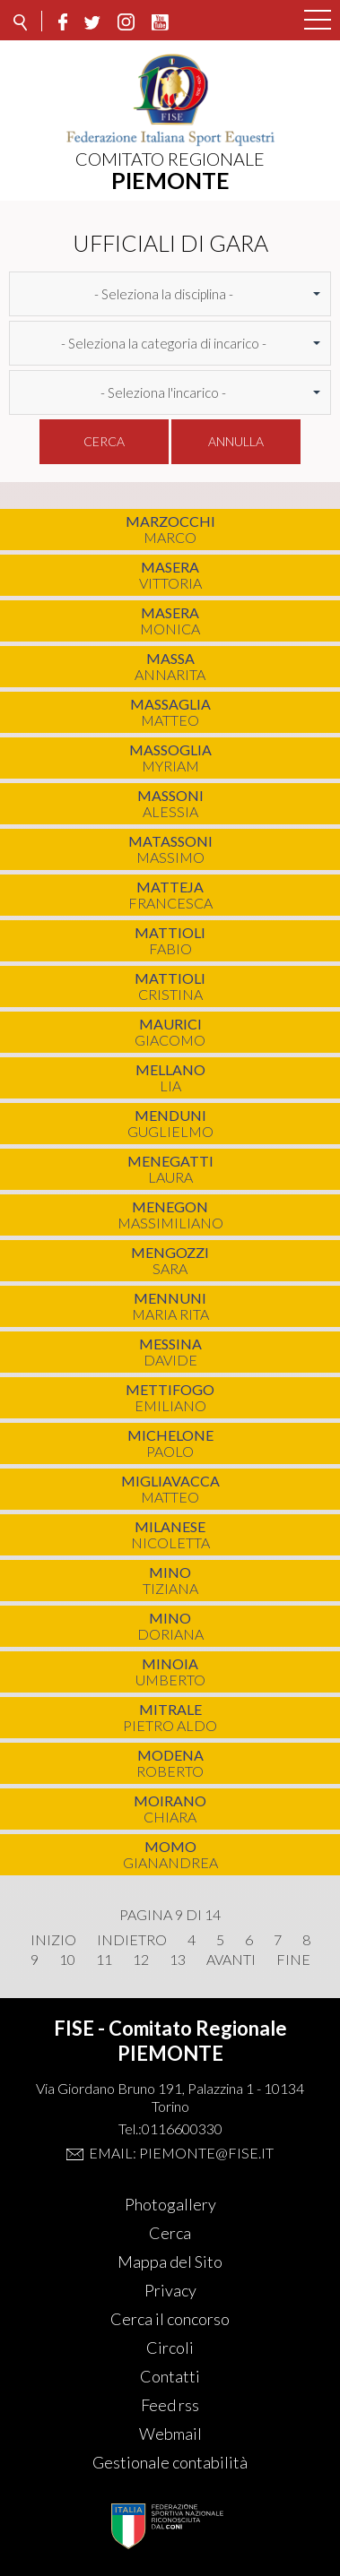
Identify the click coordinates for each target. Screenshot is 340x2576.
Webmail (170, 2433)
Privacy (170, 2290)
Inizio (53, 1940)
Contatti (170, 2376)
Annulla (236, 441)
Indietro (132, 1940)
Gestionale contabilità (170, 2462)
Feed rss (170, 2405)
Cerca (104, 441)
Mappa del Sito (170, 2261)
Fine (293, 1959)
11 (104, 1959)
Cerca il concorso (170, 2319)
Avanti (231, 1959)
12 (141, 1959)
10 (67, 1959)
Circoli (170, 2347)
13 (178, 1959)
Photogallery (170, 2204)
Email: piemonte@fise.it (181, 2152)
